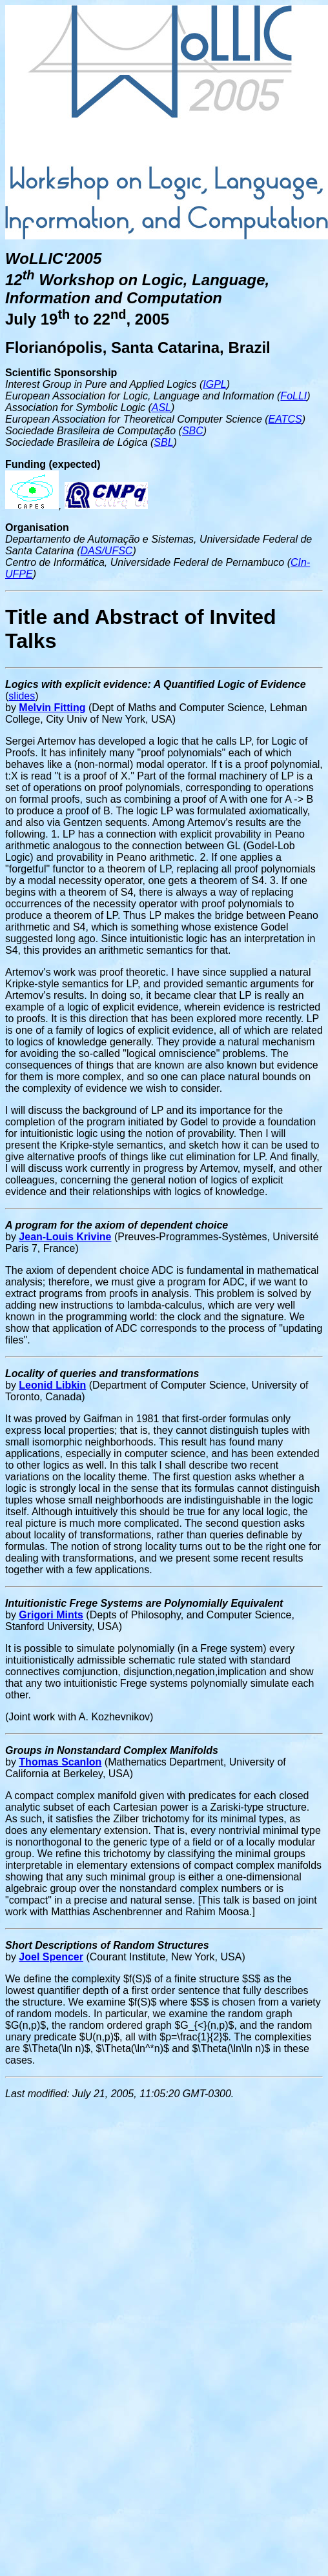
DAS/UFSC (107, 550)
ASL (161, 407)
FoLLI (293, 395)
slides (21, 695)
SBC (192, 430)
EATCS (285, 419)
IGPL (214, 384)
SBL (163, 442)
